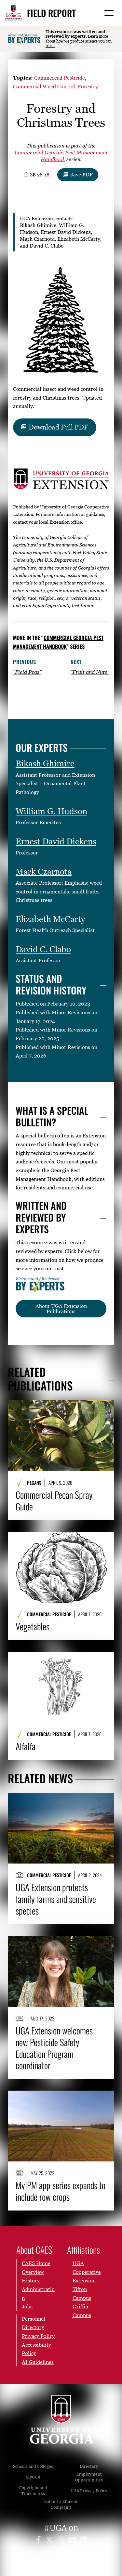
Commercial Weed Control (44, 86)
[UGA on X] (50, 2541)
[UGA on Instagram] (62, 2541)
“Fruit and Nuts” (90, 672)
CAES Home (36, 2263)
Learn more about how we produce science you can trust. (79, 41)
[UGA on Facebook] (39, 2541)
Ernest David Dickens (56, 841)
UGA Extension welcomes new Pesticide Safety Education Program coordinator (54, 2048)
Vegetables (32, 1626)
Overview (33, 2272)
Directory (89, 2466)
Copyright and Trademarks (33, 2490)
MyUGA (33, 2477)
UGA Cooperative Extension (87, 2271)
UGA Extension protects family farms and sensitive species (56, 1898)
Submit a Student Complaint (61, 2504)
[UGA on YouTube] (73, 2541)
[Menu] (109, 13)
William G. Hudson (51, 811)
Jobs (27, 2306)
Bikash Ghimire (45, 763)
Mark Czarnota (44, 872)
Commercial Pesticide (59, 78)
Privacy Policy (38, 2336)
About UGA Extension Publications (61, 1308)
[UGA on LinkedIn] (83, 2541)
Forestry (88, 86)
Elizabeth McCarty (50, 919)
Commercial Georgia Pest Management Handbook (58, 642)
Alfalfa (25, 1746)
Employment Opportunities (89, 2477)
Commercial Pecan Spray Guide (54, 1500)
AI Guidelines (38, 2362)
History (31, 2280)
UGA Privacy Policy (89, 2490)
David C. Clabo (43, 949)
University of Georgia (61, 2419)
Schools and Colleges (33, 2466)
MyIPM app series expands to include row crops (60, 2191)
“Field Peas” (27, 672)
